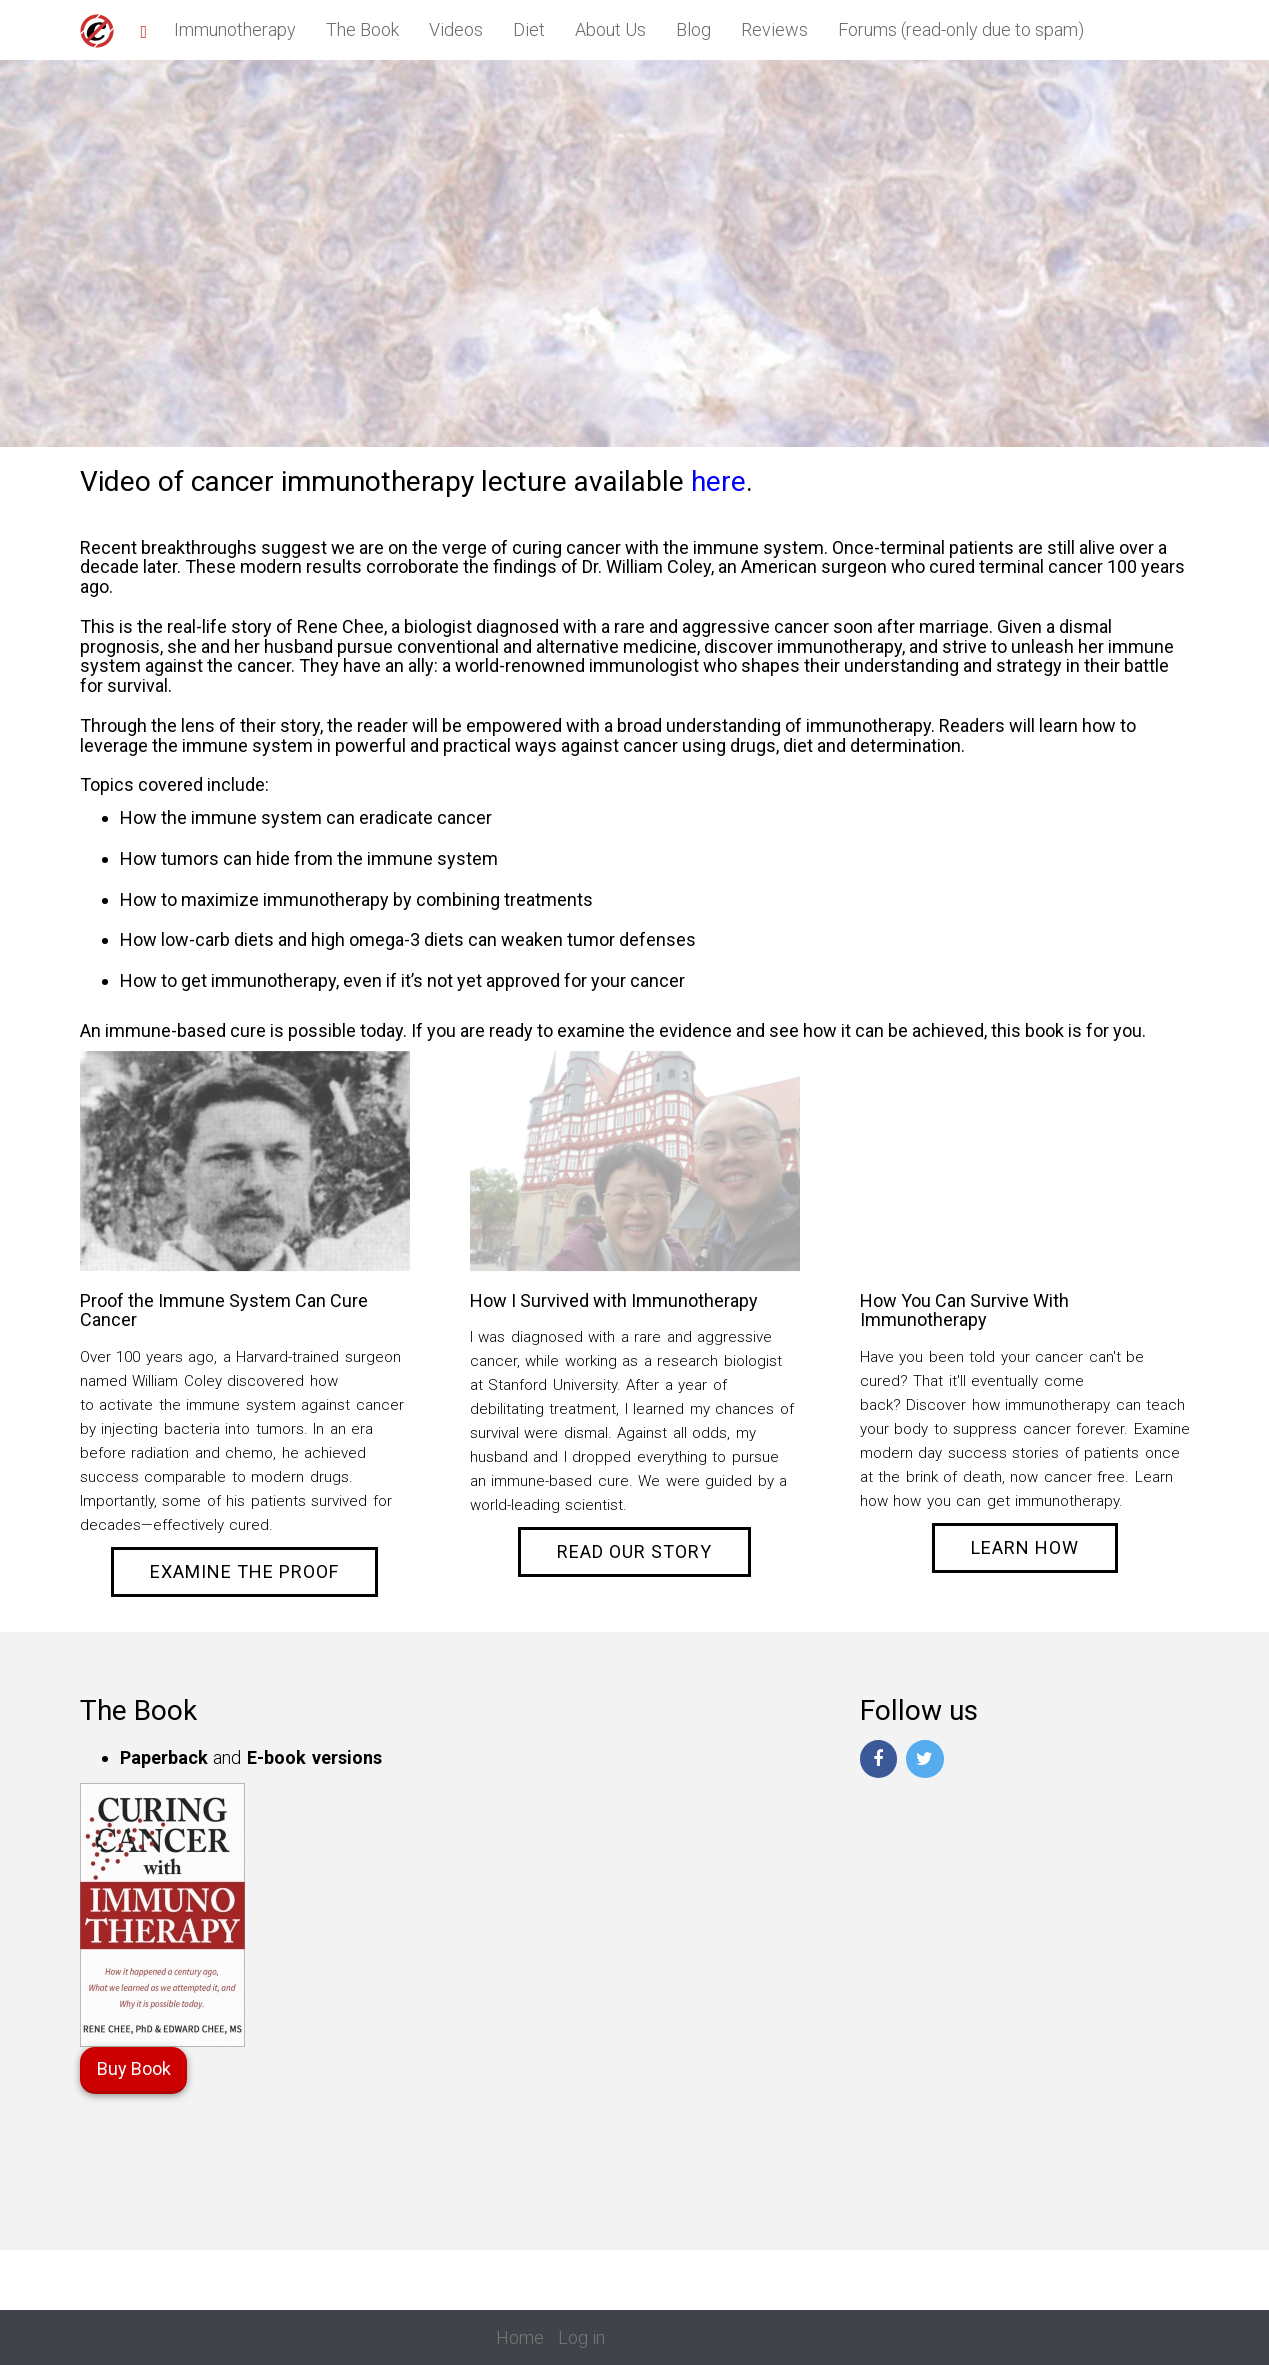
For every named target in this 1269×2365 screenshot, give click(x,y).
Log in (581, 2338)
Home (520, 2338)
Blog (693, 29)
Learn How (1025, 1547)
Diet (529, 29)
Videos (456, 29)
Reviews (774, 29)
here (718, 481)
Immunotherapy (235, 29)
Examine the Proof (244, 1571)
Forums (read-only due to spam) (961, 29)
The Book (362, 29)
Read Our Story (634, 1551)
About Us (610, 29)
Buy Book (134, 2068)
